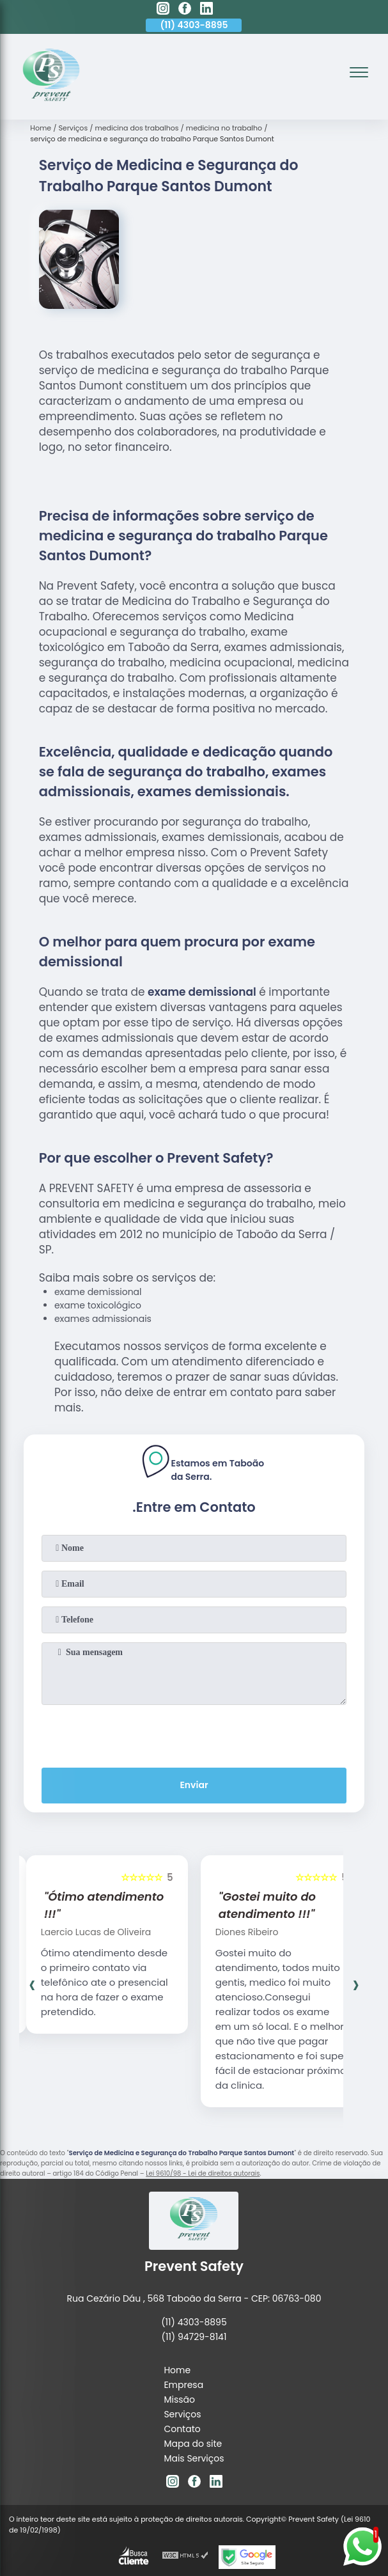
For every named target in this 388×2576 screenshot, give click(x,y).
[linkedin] (206, 10)
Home (177, 2370)
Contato (182, 2429)
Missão (179, 2399)
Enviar (194, 1785)
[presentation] (194, 1734)
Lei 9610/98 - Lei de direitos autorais (203, 2173)
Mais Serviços (194, 2458)
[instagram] (163, 10)
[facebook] (184, 10)
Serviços (182, 2414)
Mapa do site (193, 2443)
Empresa (183, 2384)
